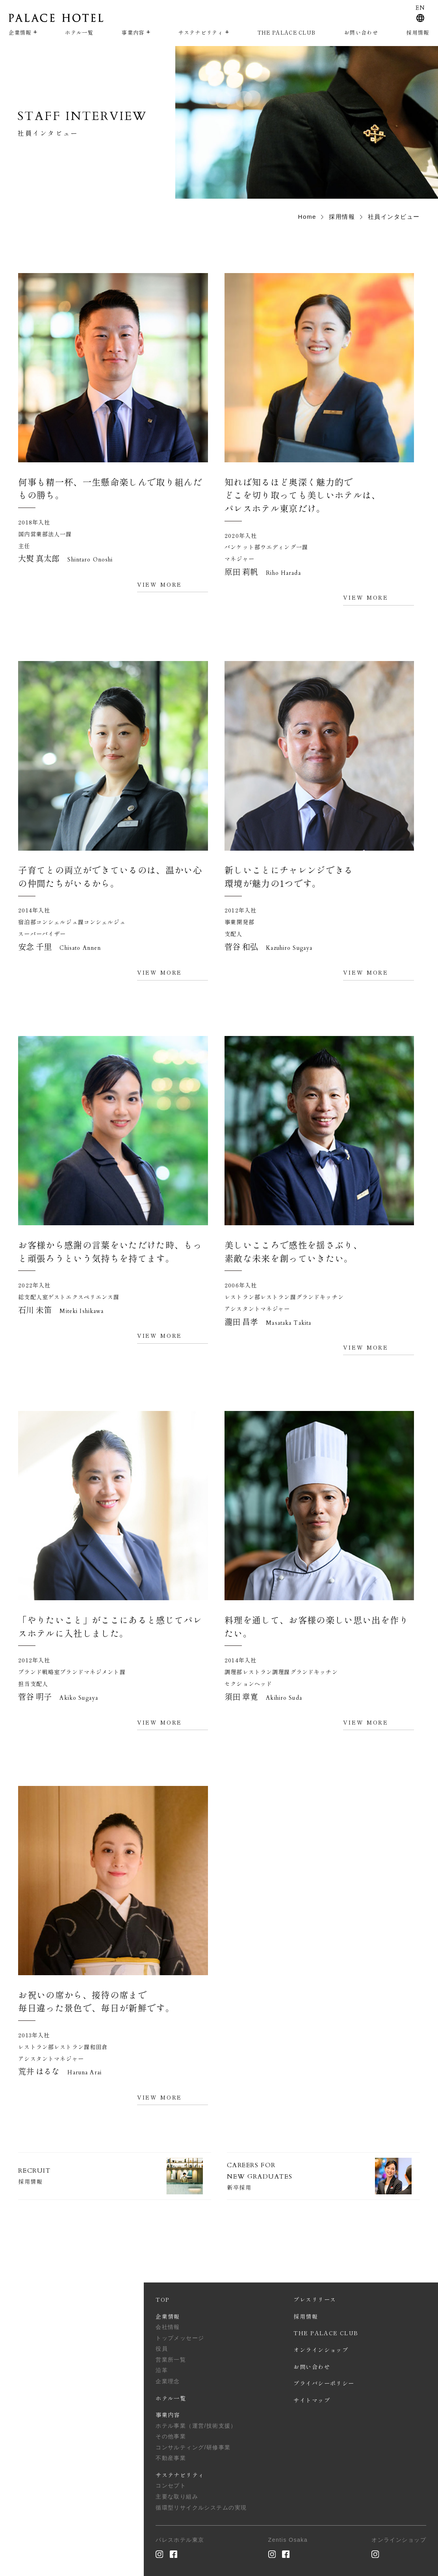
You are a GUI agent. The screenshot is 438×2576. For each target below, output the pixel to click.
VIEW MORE (159, 584)
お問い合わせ (361, 32)
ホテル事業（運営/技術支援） (196, 2426)
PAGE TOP (42, 2509)
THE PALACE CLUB (286, 32)
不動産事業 (171, 2458)
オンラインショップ (320, 2350)
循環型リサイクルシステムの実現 (201, 2507)
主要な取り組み (177, 2496)
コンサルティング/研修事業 (193, 2447)
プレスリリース (314, 2299)
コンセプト (171, 2485)
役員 (162, 2348)
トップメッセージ (180, 2338)
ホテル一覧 (79, 32)
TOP (162, 2299)
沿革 (162, 2370)
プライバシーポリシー (323, 2383)
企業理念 (168, 2381)
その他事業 (171, 2436)
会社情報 (168, 2327)
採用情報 (417, 32)
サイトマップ (311, 2400)
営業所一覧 (171, 2359)
